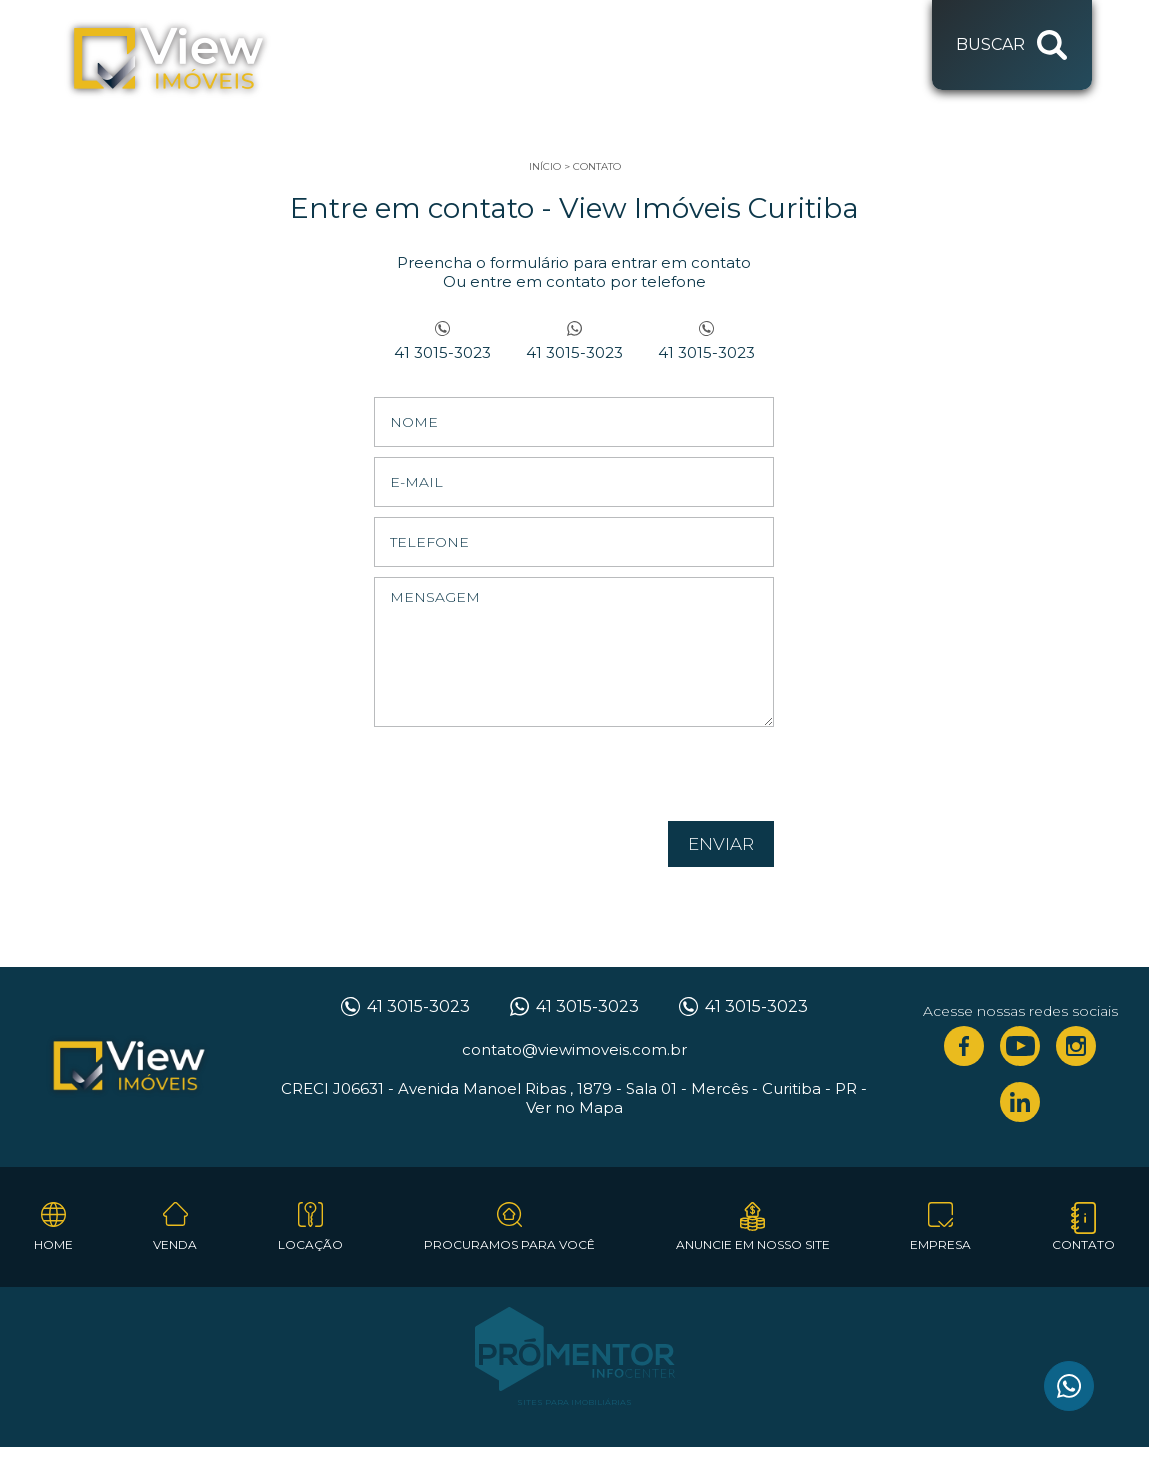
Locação (310, 1244)
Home (53, 1244)
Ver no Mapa (574, 1107)
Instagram (1076, 1046)
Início (545, 166)
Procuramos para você (509, 1244)
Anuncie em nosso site (753, 1244)
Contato (597, 166)
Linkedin (1020, 1102)
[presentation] (646, 781)
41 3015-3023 (442, 352)
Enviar (721, 844)
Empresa (940, 1244)
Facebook (964, 1046)
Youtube (1020, 1046)
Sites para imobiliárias (574, 1402)
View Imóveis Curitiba (129, 1067)
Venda (175, 1244)
